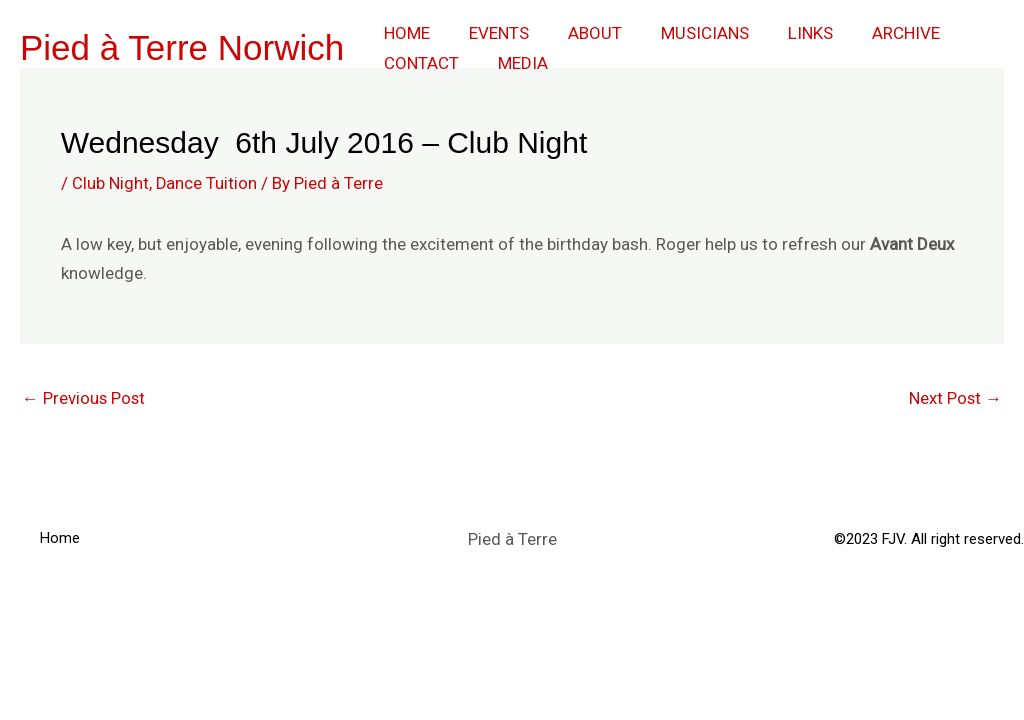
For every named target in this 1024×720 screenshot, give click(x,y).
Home (404, 33)
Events (491, 33)
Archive (878, 33)
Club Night (110, 183)
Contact (418, 63)
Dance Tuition (207, 183)
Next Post (955, 398)
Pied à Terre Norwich (182, 47)
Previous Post (84, 398)
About (582, 33)
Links (787, 33)
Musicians (687, 33)
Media (515, 63)
